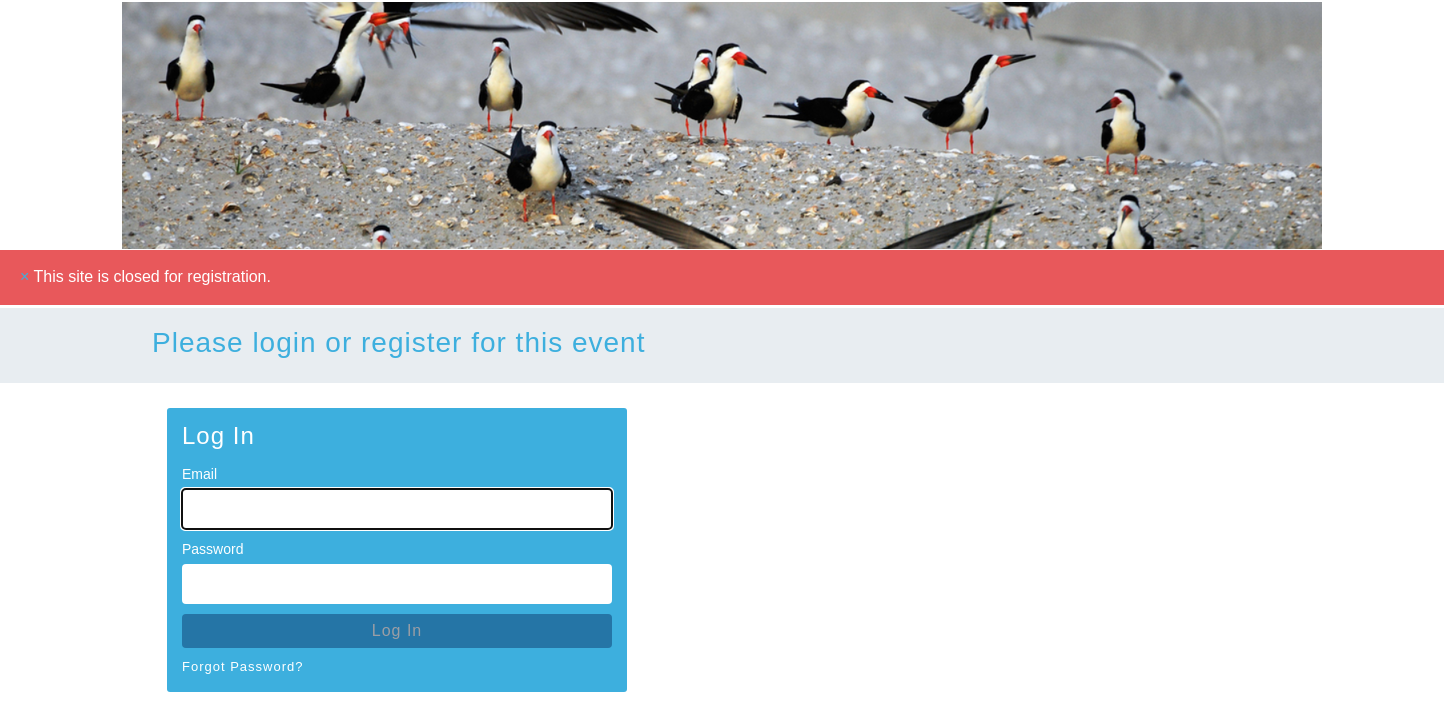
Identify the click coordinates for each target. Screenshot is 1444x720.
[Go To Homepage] (722, 125)
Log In (397, 630)
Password (212, 549)
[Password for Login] (397, 584)
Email (199, 474)
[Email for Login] (397, 509)
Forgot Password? (243, 666)
